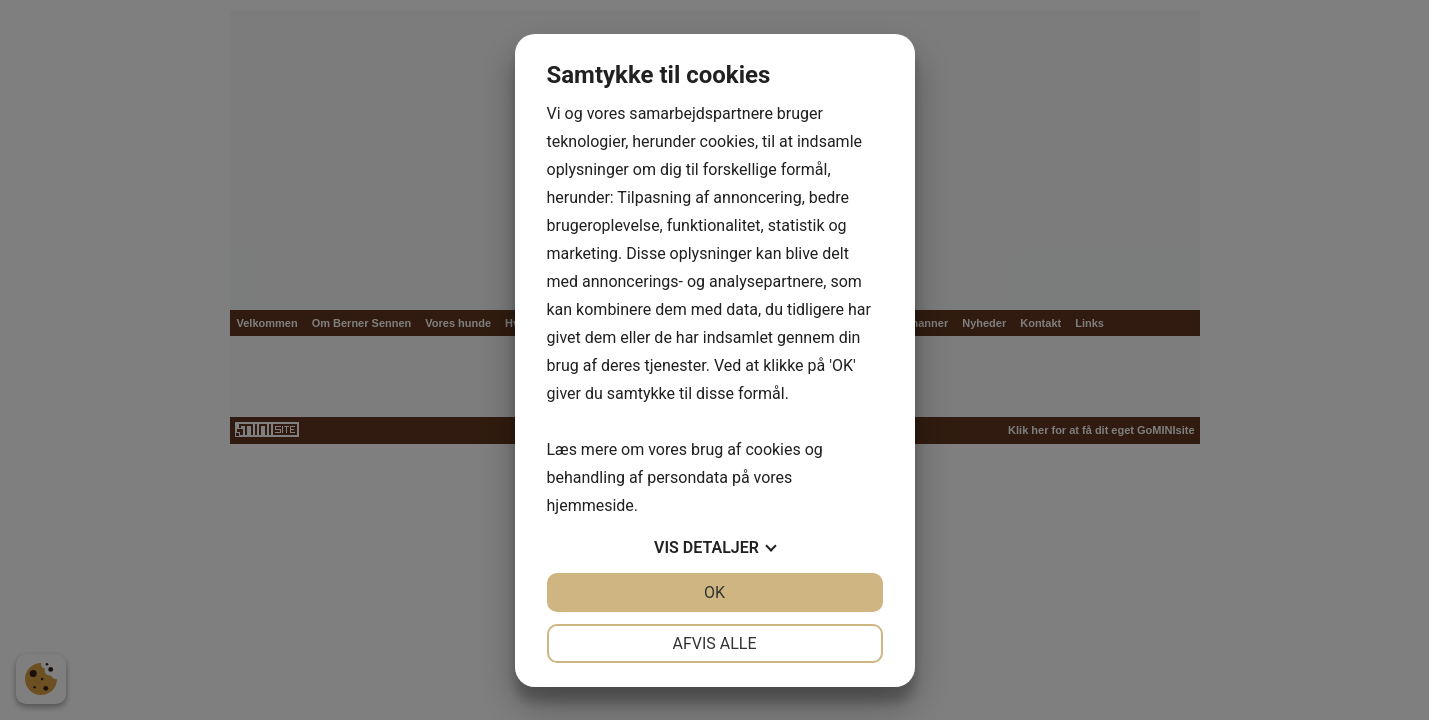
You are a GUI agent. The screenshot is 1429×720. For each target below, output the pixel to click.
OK (714, 592)
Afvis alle (714, 643)
